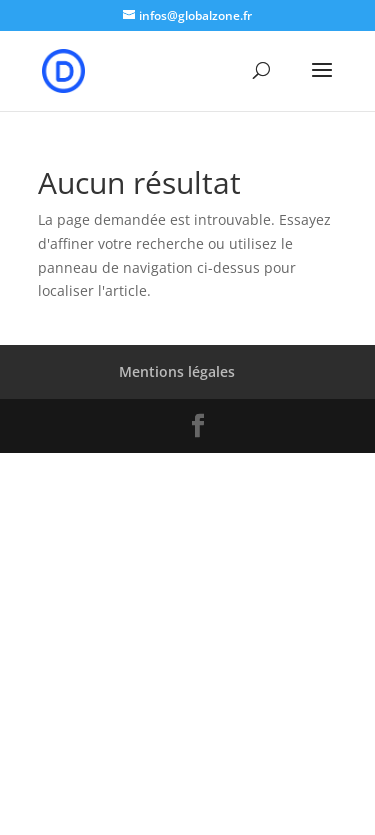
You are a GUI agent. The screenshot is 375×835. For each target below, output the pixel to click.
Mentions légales (177, 371)
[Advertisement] (187, 640)
